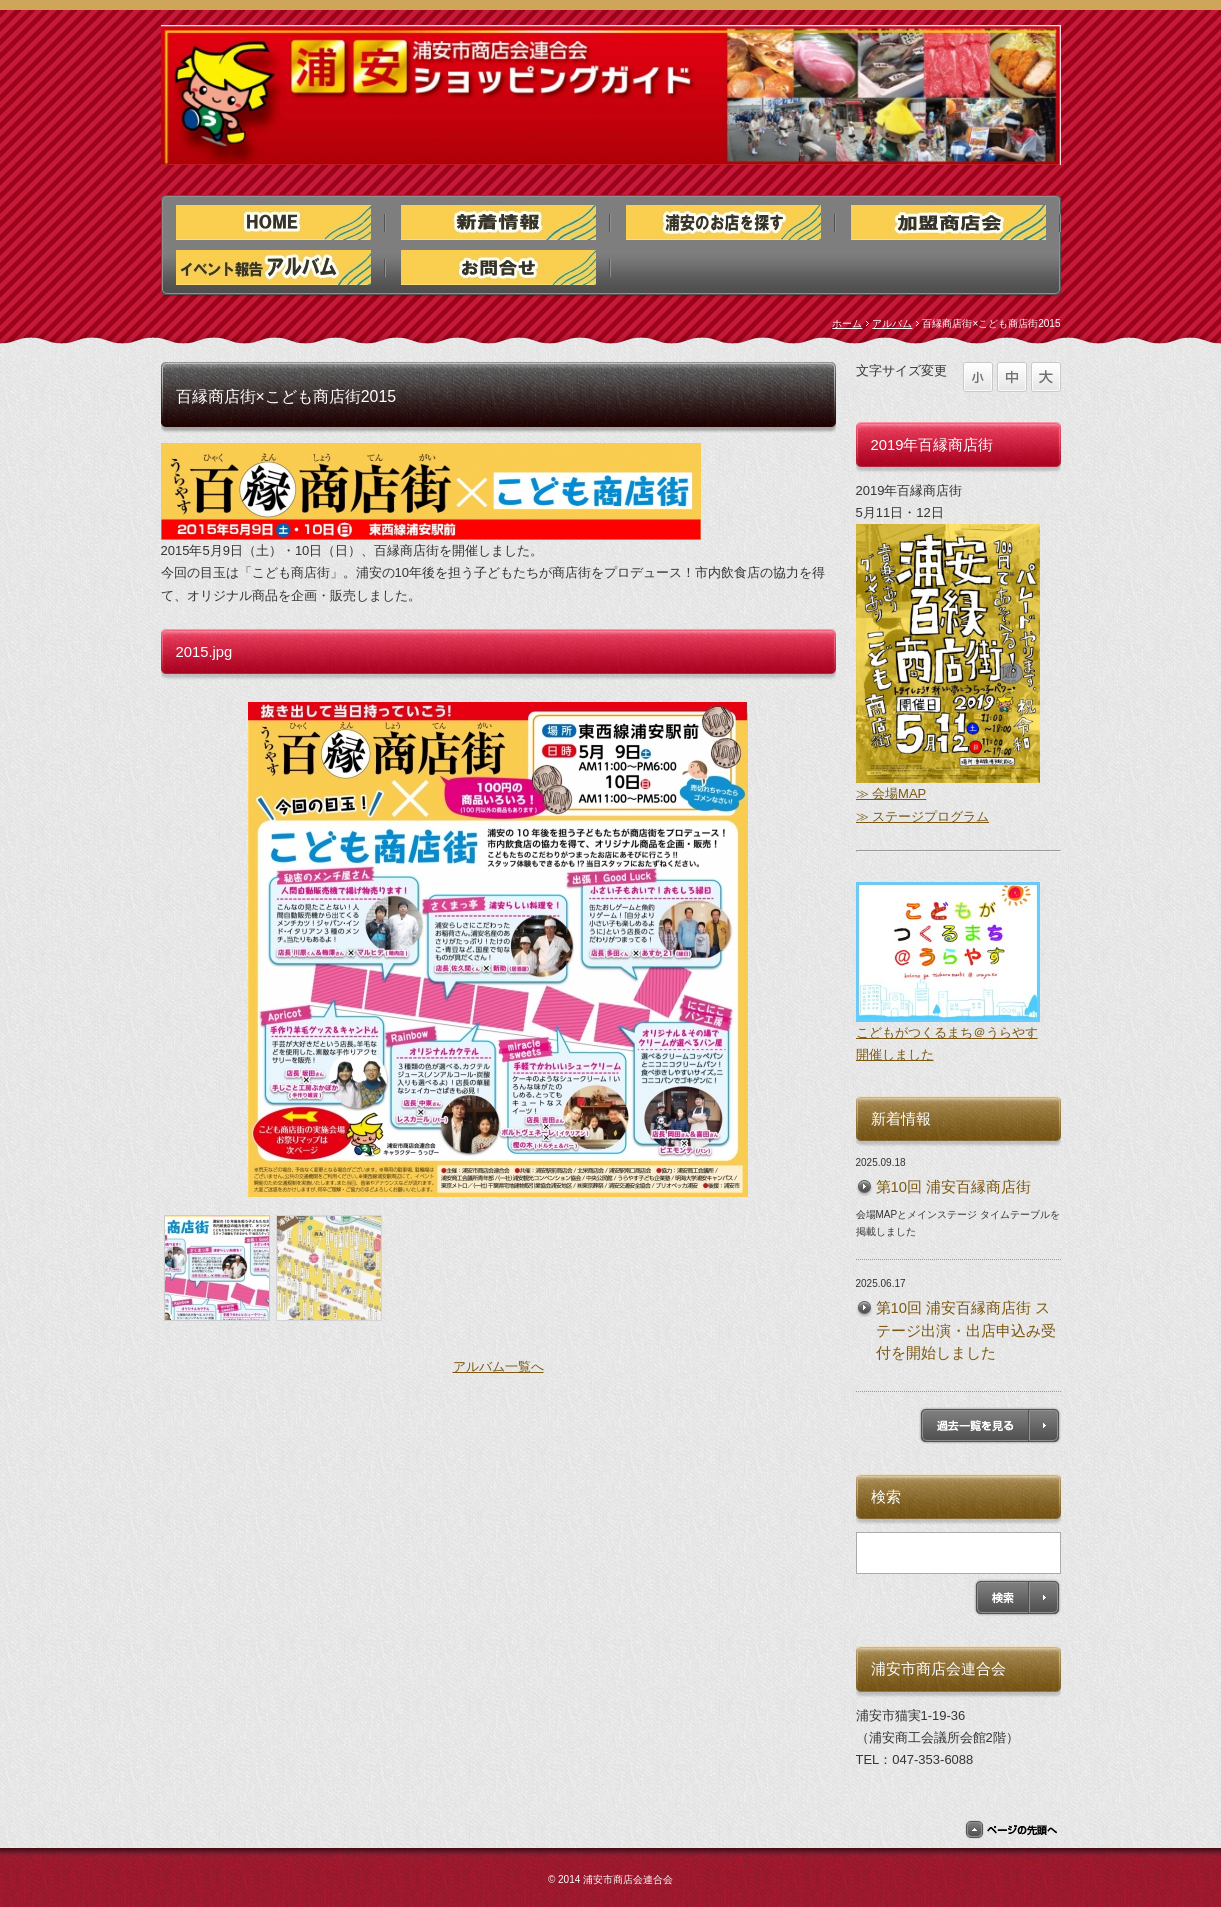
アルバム (892, 323)
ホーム (847, 323)
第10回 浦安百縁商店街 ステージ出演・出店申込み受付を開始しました (966, 1330)
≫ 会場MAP (891, 793)
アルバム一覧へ (498, 1366)
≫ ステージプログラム (923, 816)
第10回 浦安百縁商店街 (954, 1187)
